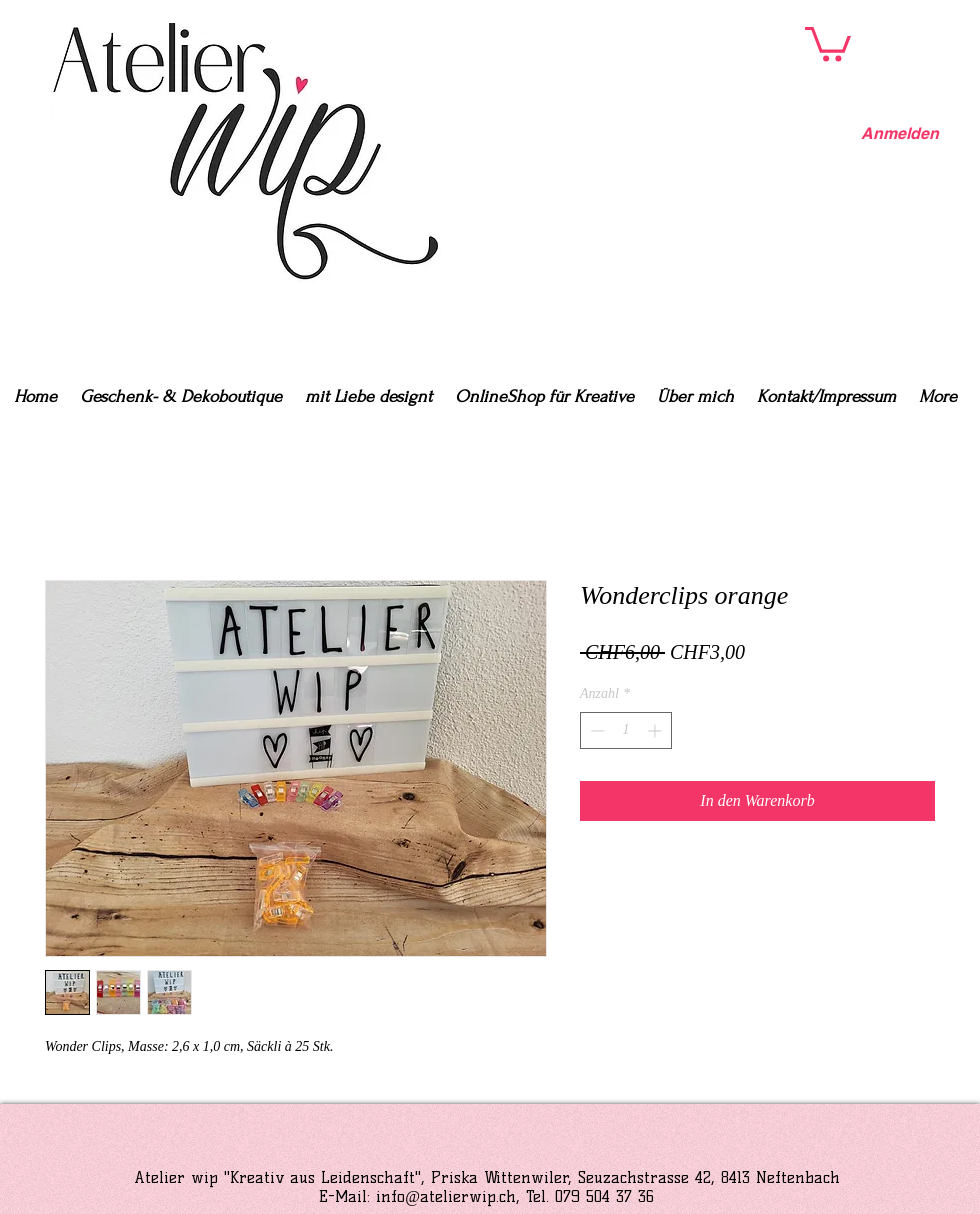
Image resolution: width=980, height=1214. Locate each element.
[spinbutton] (626, 730)
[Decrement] (595, 730)
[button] (828, 42)
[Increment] (656, 730)
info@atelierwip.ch (446, 1196)
